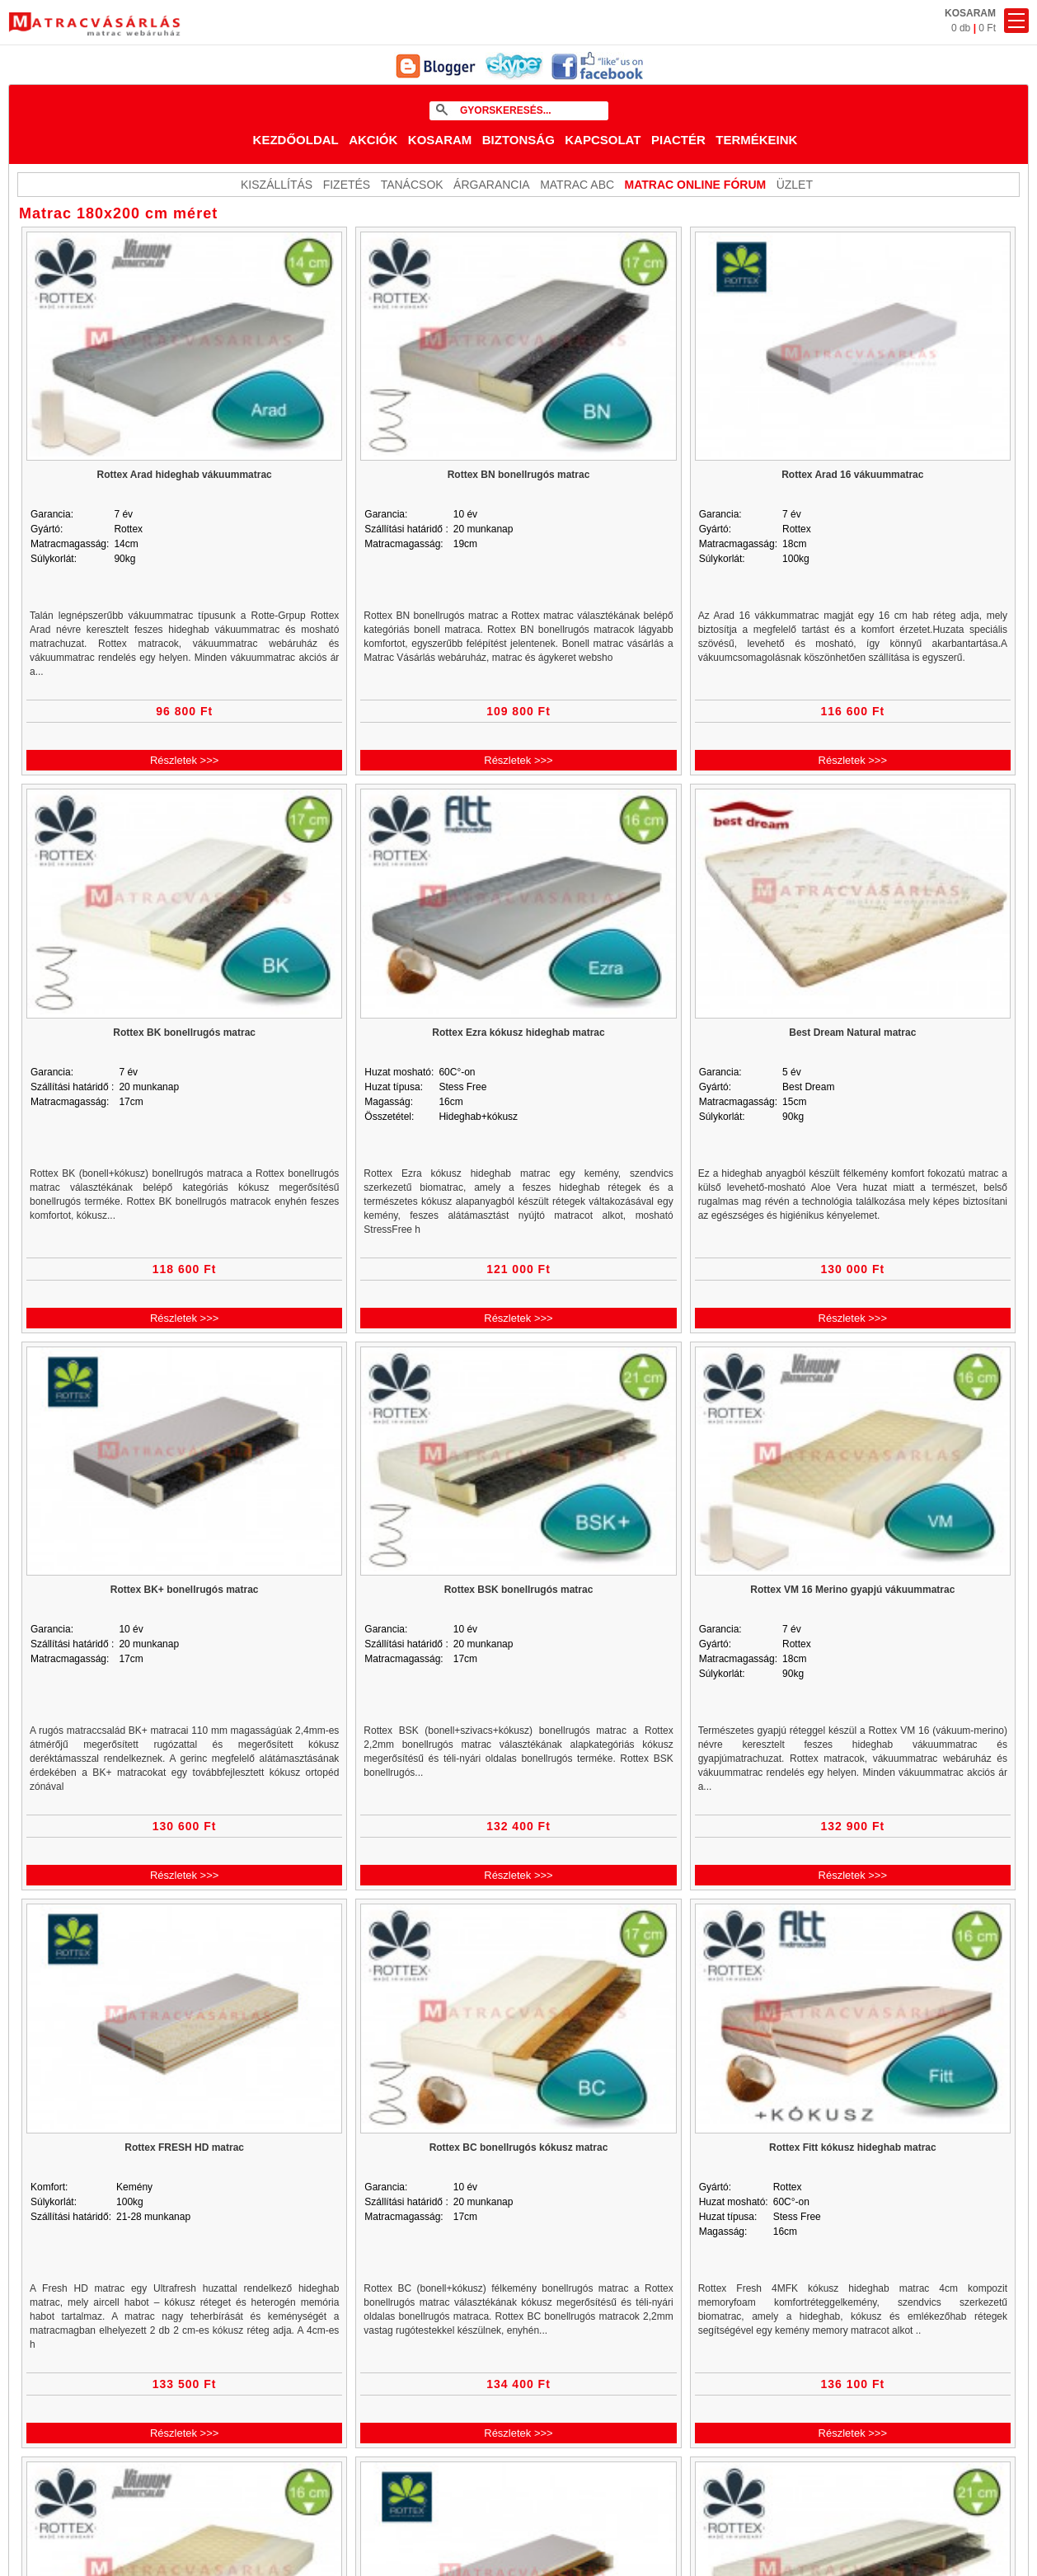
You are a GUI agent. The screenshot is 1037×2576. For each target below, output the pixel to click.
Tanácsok (412, 184)
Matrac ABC (577, 184)
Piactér (678, 140)
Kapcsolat (602, 140)
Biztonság (518, 140)
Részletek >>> (184, 760)
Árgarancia (491, 184)
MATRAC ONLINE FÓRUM (696, 184)
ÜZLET (795, 184)
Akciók (373, 140)
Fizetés (347, 184)
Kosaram (440, 140)
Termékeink (756, 140)
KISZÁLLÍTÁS (276, 184)
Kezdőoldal (296, 140)
